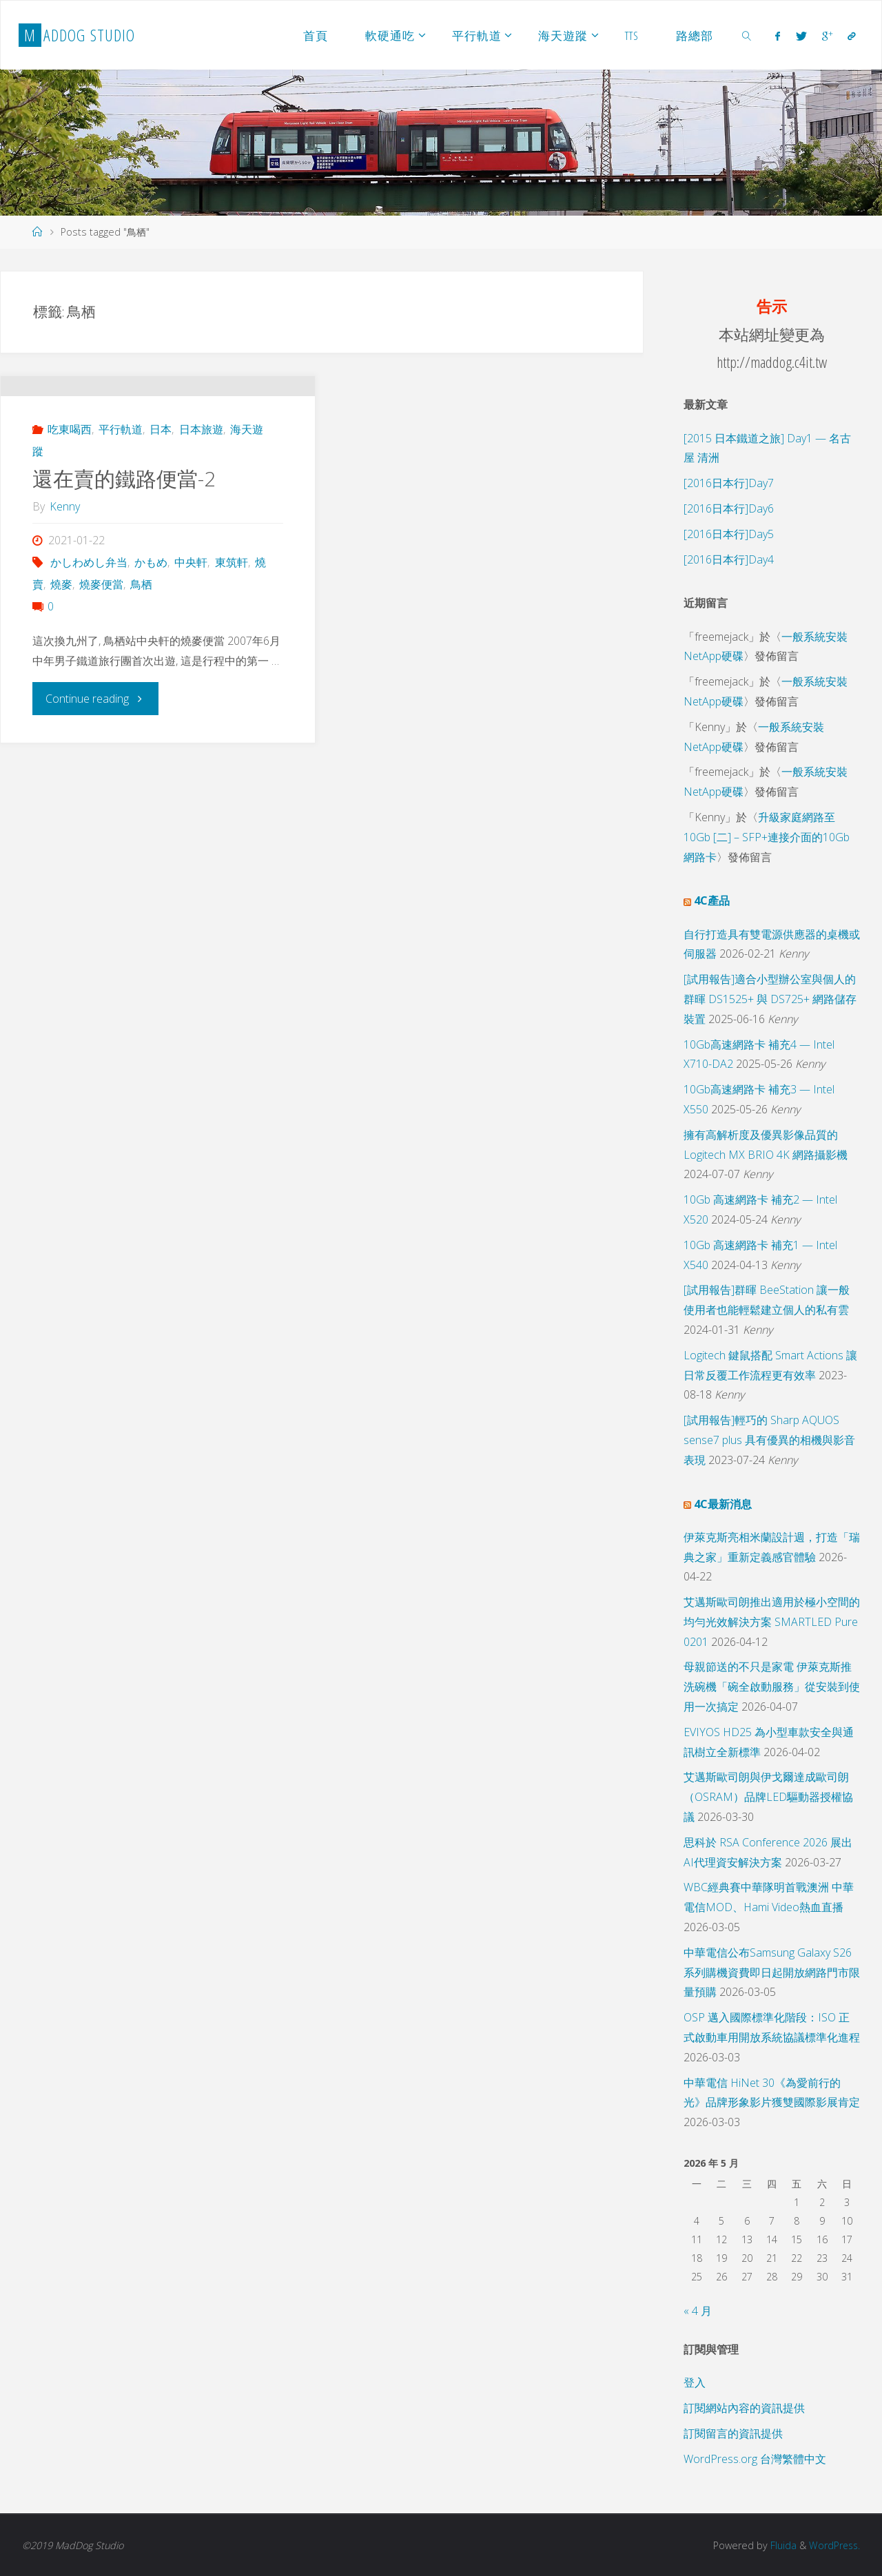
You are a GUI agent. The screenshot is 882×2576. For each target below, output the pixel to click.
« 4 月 (698, 2310)
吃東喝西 (70, 491)
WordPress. (833, 2545)
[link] (747, 35)
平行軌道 (121, 491)
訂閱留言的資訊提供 (733, 2433)
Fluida (780, 2545)
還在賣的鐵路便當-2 (124, 540)
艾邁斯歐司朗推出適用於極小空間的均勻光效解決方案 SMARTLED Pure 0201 (772, 1621)
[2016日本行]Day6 (729, 508)
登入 (695, 2382)
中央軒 (190, 624)
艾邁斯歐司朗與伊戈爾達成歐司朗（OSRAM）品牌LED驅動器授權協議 (768, 1796)
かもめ (150, 624)
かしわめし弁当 (88, 624)
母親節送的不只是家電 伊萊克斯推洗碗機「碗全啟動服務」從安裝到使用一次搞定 (772, 1686)
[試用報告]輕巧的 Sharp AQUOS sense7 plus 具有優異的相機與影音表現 (769, 1439)
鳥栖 (141, 646)
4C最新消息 (723, 1504)
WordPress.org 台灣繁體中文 (755, 2458)
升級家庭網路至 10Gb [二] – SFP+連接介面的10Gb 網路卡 (767, 837)
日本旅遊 (201, 491)
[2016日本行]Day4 (729, 559)
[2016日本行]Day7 (729, 483)
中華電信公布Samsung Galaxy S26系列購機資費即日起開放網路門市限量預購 (772, 1972)
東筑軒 (231, 624)
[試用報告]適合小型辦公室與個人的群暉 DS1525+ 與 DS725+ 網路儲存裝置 (770, 999)
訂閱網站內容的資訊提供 (744, 2407)
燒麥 (61, 646)
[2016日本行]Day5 (729, 534)
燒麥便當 (101, 646)
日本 (161, 491)
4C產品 (712, 900)
